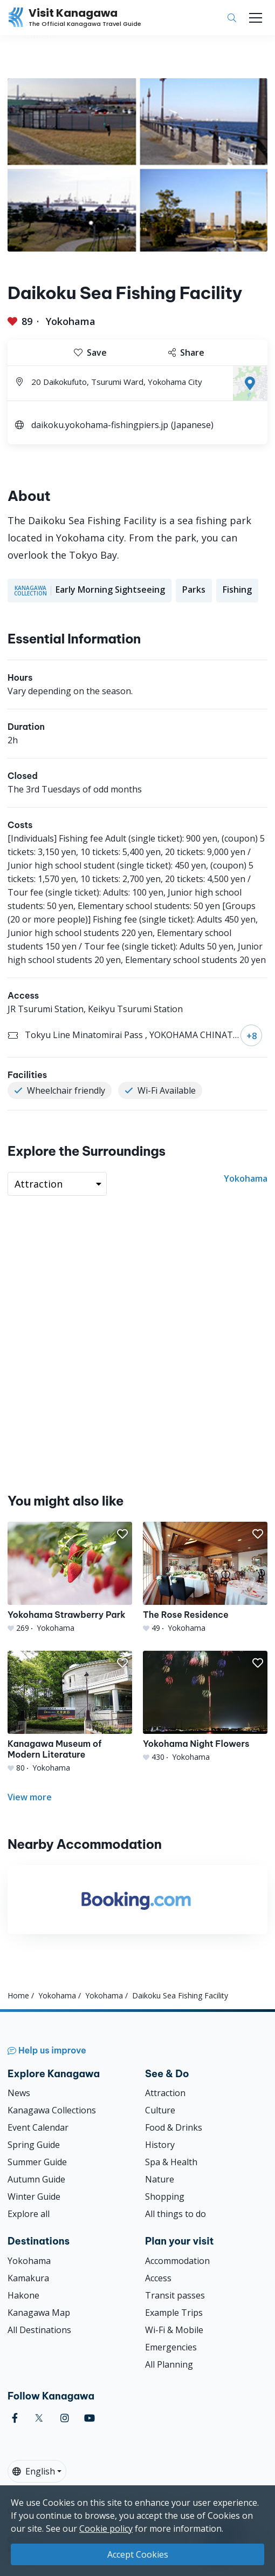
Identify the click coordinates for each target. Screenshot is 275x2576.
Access (158, 2278)
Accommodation (177, 2261)
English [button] (33, 2471)
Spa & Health (171, 2162)
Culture (160, 2110)
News (19, 2093)
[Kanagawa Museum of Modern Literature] (70, 1712)
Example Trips (174, 2313)
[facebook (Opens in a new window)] (15, 2418)
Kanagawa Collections (52, 2110)
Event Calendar (38, 2127)
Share (186, 352)
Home (18, 1995)
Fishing (237, 589)
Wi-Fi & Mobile (174, 2330)
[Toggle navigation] (255, 18)
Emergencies (171, 2347)
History (160, 2145)
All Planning (169, 2364)
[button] (122, 1534)
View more (30, 1797)
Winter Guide (34, 2196)
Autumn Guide (36, 2179)
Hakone (23, 2295)
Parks (193, 589)
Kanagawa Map (39, 2313)
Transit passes (175, 2295)
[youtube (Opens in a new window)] (89, 2418)
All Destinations (39, 2330)
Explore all (29, 2214)
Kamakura (28, 2278)
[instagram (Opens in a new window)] (64, 2418)
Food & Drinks (173, 2127)
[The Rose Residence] (205, 1577)
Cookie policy (106, 2528)
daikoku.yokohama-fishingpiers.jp (99, 425)
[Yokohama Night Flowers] (205, 1706)
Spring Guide (34, 2145)
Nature (159, 2179)
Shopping (164, 2196)
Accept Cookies (137, 2554)
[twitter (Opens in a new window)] (39, 2418)
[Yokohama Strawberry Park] (70, 1577)
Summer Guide (37, 2162)
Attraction (165, 2093)
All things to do (175, 2214)
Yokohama (70, 321)
